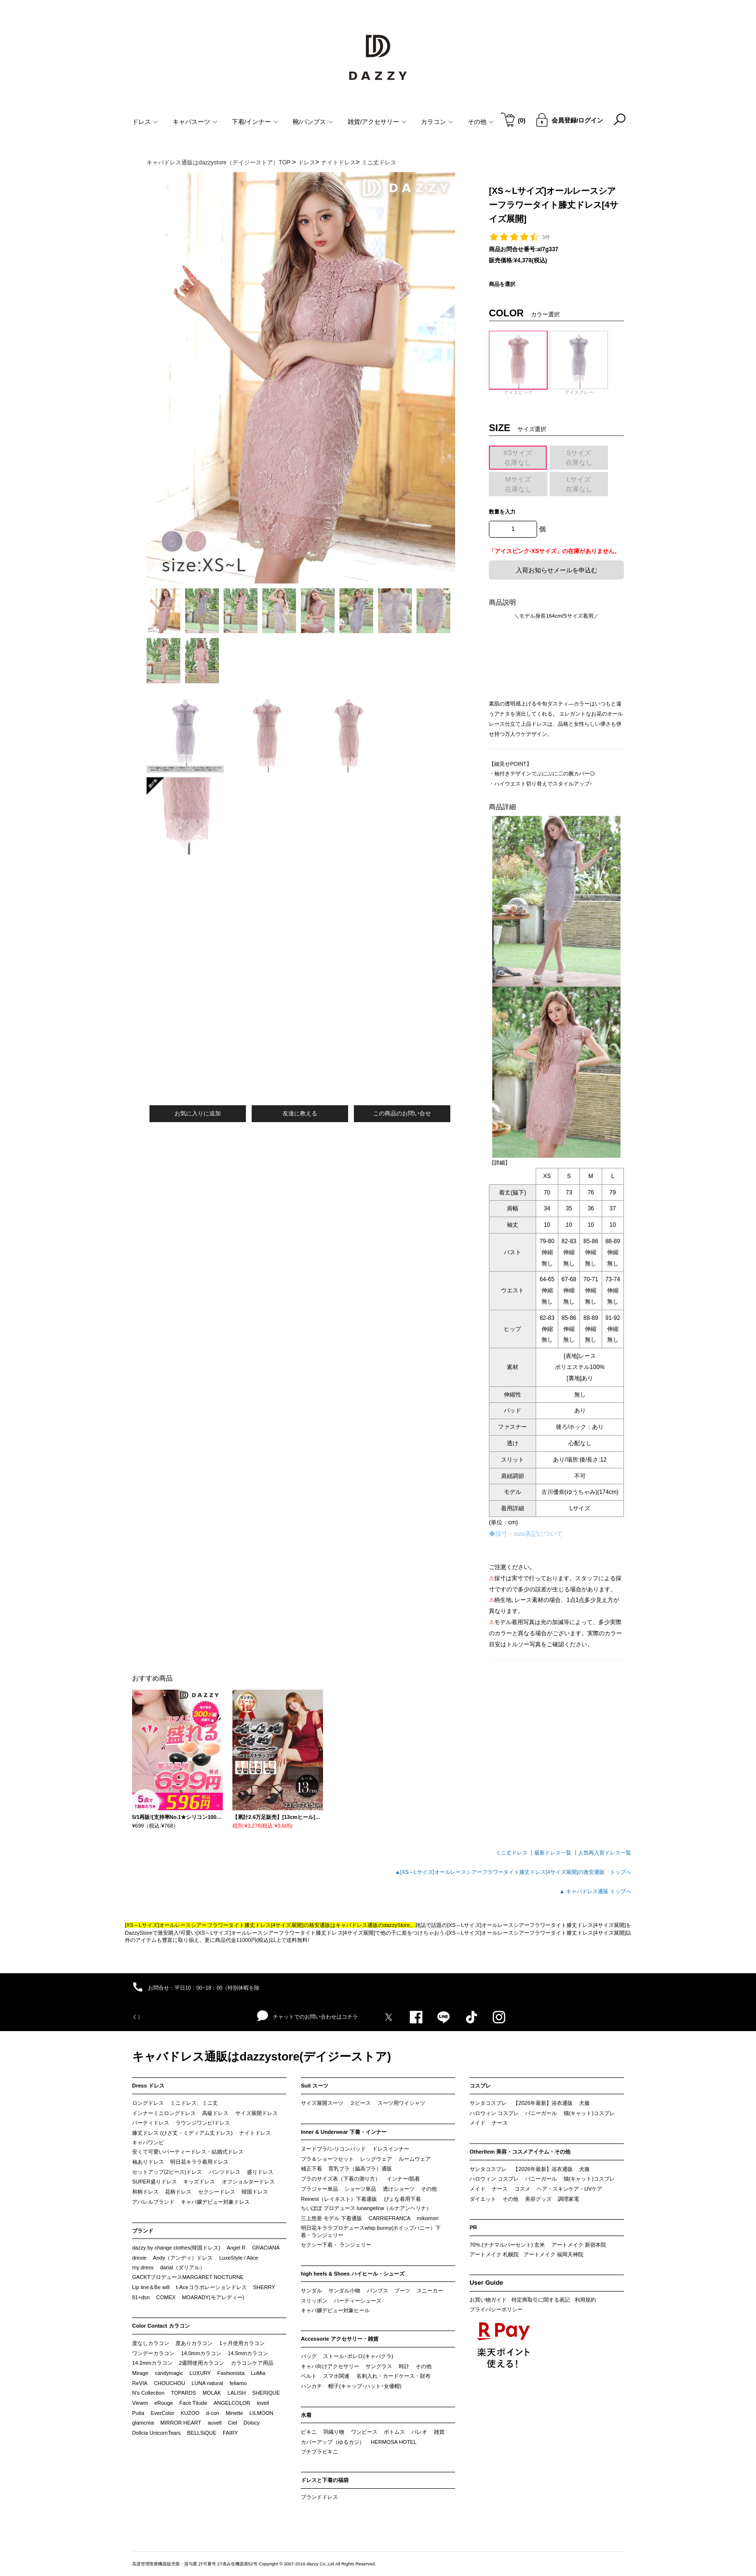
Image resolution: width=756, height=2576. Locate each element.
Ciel (232, 2423)
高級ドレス (215, 2113)
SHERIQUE (266, 2393)
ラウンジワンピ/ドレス (203, 2123)
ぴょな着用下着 (402, 2199)
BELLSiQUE (201, 2433)
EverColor (162, 2413)
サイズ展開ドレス (256, 2113)
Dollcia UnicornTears (156, 2433)
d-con (212, 2413)
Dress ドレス (148, 2085)
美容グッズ (538, 2199)
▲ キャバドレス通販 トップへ (595, 1891)
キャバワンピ (148, 2142)
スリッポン (314, 2301)
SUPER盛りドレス (154, 2181)
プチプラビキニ (319, 2451)
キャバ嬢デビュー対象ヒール (335, 2310)
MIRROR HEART (181, 2423)
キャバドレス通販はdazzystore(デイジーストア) (261, 2056)
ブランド (142, 2231)
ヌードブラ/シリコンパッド (333, 2149)
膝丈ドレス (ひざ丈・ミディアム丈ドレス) (182, 2133)
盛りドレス (260, 2172)
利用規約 (585, 2300)
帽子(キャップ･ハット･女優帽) (364, 2386)
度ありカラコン (194, 2343)
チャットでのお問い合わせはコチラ (307, 2016)
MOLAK (211, 2393)
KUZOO (190, 2413)
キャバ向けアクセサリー (330, 2366)
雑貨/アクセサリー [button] (377, 121)
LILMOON (261, 2413)
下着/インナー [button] (255, 121)
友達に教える (300, 1113)
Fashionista (230, 2373)
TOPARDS (183, 2393)
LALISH (237, 2393)
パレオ (419, 2432)
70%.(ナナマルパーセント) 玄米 (507, 2245)
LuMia (258, 2373)
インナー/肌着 (403, 2179)
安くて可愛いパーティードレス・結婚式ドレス (187, 2152)
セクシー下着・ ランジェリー (336, 2245)
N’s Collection (148, 2393)
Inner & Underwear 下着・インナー (344, 2132)
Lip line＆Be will (151, 2287)
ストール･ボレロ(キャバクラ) (358, 2356)
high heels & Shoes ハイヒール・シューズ (353, 2274)
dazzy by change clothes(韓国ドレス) (176, 2248)
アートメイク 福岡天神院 (553, 2254)
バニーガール (541, 2113)
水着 (306, 2415)
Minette (234, 2413)
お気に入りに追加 (198, 1113)
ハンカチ (311, 2386)
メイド (478, 2123)
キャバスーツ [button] (195, 121)
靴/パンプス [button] (313, 121)
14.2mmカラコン (152, 2363)
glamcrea (143, 2423)
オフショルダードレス (248, 2181)
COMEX (166, 2297)
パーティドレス (150, 2123)
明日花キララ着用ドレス (199, 2162)
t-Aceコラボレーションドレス (211, 2287)
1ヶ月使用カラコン (242, 2343)
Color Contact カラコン (161, 2326)
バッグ (309, 2356)
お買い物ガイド (488, 2300)
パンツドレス (225, 2172)
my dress (143, 2267)
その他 (429, 2189)
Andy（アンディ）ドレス (183, 2258)
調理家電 (568, 2199)
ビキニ (309, 2432)
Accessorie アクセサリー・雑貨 (339, 2339)
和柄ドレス (145, 2192)
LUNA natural (207, 2383)
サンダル (311, 2290)
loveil (263, 2403)
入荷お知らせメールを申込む (556, 570)
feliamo (238, 2383)
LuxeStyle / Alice (238, 2258)
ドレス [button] (145, 121)
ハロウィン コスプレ (494, 2113)
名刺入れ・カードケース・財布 (393, 2376)
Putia (138, 2413)
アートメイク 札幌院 (494, 2254)
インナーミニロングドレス (164, 2113)
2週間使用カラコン (201, 2363)
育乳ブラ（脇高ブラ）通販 (360, 2168)
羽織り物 (333, 2432)
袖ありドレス (148, 2162)
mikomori (428, 2218)
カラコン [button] (437, 121)
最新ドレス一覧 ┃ (556, 1853)
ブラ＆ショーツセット (327, 2159)
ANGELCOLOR (232, 2403)
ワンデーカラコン (153, 2353)
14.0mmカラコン (201, 2353)
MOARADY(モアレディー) (213, 2297)
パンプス (377, 2290)
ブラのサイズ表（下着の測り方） (340, 2179)
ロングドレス (148, 2103)
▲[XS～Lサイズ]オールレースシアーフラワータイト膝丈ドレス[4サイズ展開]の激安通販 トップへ (513, 1872)
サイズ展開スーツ (322, 2103)
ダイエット (483, 2199)
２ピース (360, 2103)
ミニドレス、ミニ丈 (194, 2103)
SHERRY (264, 2287)
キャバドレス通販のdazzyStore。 (375, 1925)
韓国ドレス (255, 2192)
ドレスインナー (390, 2149)
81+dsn (140, 2297)
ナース (500, 2123)
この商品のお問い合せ (402, 1113)
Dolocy (251, 2423)
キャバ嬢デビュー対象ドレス (215, 2202)
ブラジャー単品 (319, 2189)
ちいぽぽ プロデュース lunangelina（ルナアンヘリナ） (366, 2208)
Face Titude (193, 2403)
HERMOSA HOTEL (394, 2442)
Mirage (140, 2373)
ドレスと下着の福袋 (325, 2480)
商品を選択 (502, 284)
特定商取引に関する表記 (541, 2300)
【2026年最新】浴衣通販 (542, 2103)
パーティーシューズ (357, 2301)
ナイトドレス (255, 2133)
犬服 (584, 2103)
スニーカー (430, 2290)
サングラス (378, 2366)
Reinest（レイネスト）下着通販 (339, 2199)
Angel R (236, 2248)
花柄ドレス (178, 2192)
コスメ (522, 2189)
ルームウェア (415, 2159)
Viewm (140, 2403)
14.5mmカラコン (248, 2353)
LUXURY (200, 2373)
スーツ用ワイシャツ (401, 2103)
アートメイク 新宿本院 (579, 2245)
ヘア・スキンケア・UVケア (569, 2189)
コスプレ (480, 2085)
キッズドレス (199, 2181)
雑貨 (439, 2432)
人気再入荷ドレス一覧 (604, 1853)
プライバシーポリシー (496, 2309)
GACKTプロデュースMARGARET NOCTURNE (187, 2277)
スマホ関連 (336, 2376)
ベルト (309, 2376)
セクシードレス (216, 2192)
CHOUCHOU (169, 2383)
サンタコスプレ (488, 2103)
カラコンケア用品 (252, 2363)
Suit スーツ (314, 2085)
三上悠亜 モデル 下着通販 (331, 2218)
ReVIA (140, 2383)
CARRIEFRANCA (389, 2218)
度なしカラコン (150, 2343)
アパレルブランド (153, 2202)
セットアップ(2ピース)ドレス (167, 2172)
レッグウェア (376, 2159)
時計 (404, 2366)
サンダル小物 (344, 2290)
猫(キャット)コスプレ (589, 2113)
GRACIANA (266, 2248)
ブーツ (402, 2290)
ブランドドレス (319, 2497)
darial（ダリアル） (182, 2267)
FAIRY (230, 2433)
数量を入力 (502, 512)
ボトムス (394, 2432)
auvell (215, 2423)
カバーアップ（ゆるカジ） (332, 2442)
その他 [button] (481, 121)
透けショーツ (399, 2189)
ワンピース (364, 2432)
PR (473, 2227)
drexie (139, 2258)
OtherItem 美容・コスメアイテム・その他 (520, 2152)
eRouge (163, 2403)
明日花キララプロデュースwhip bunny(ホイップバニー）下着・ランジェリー (371, 2231)
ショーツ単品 (360, 2189)
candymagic (169, 2373)
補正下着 (311, 2168)
